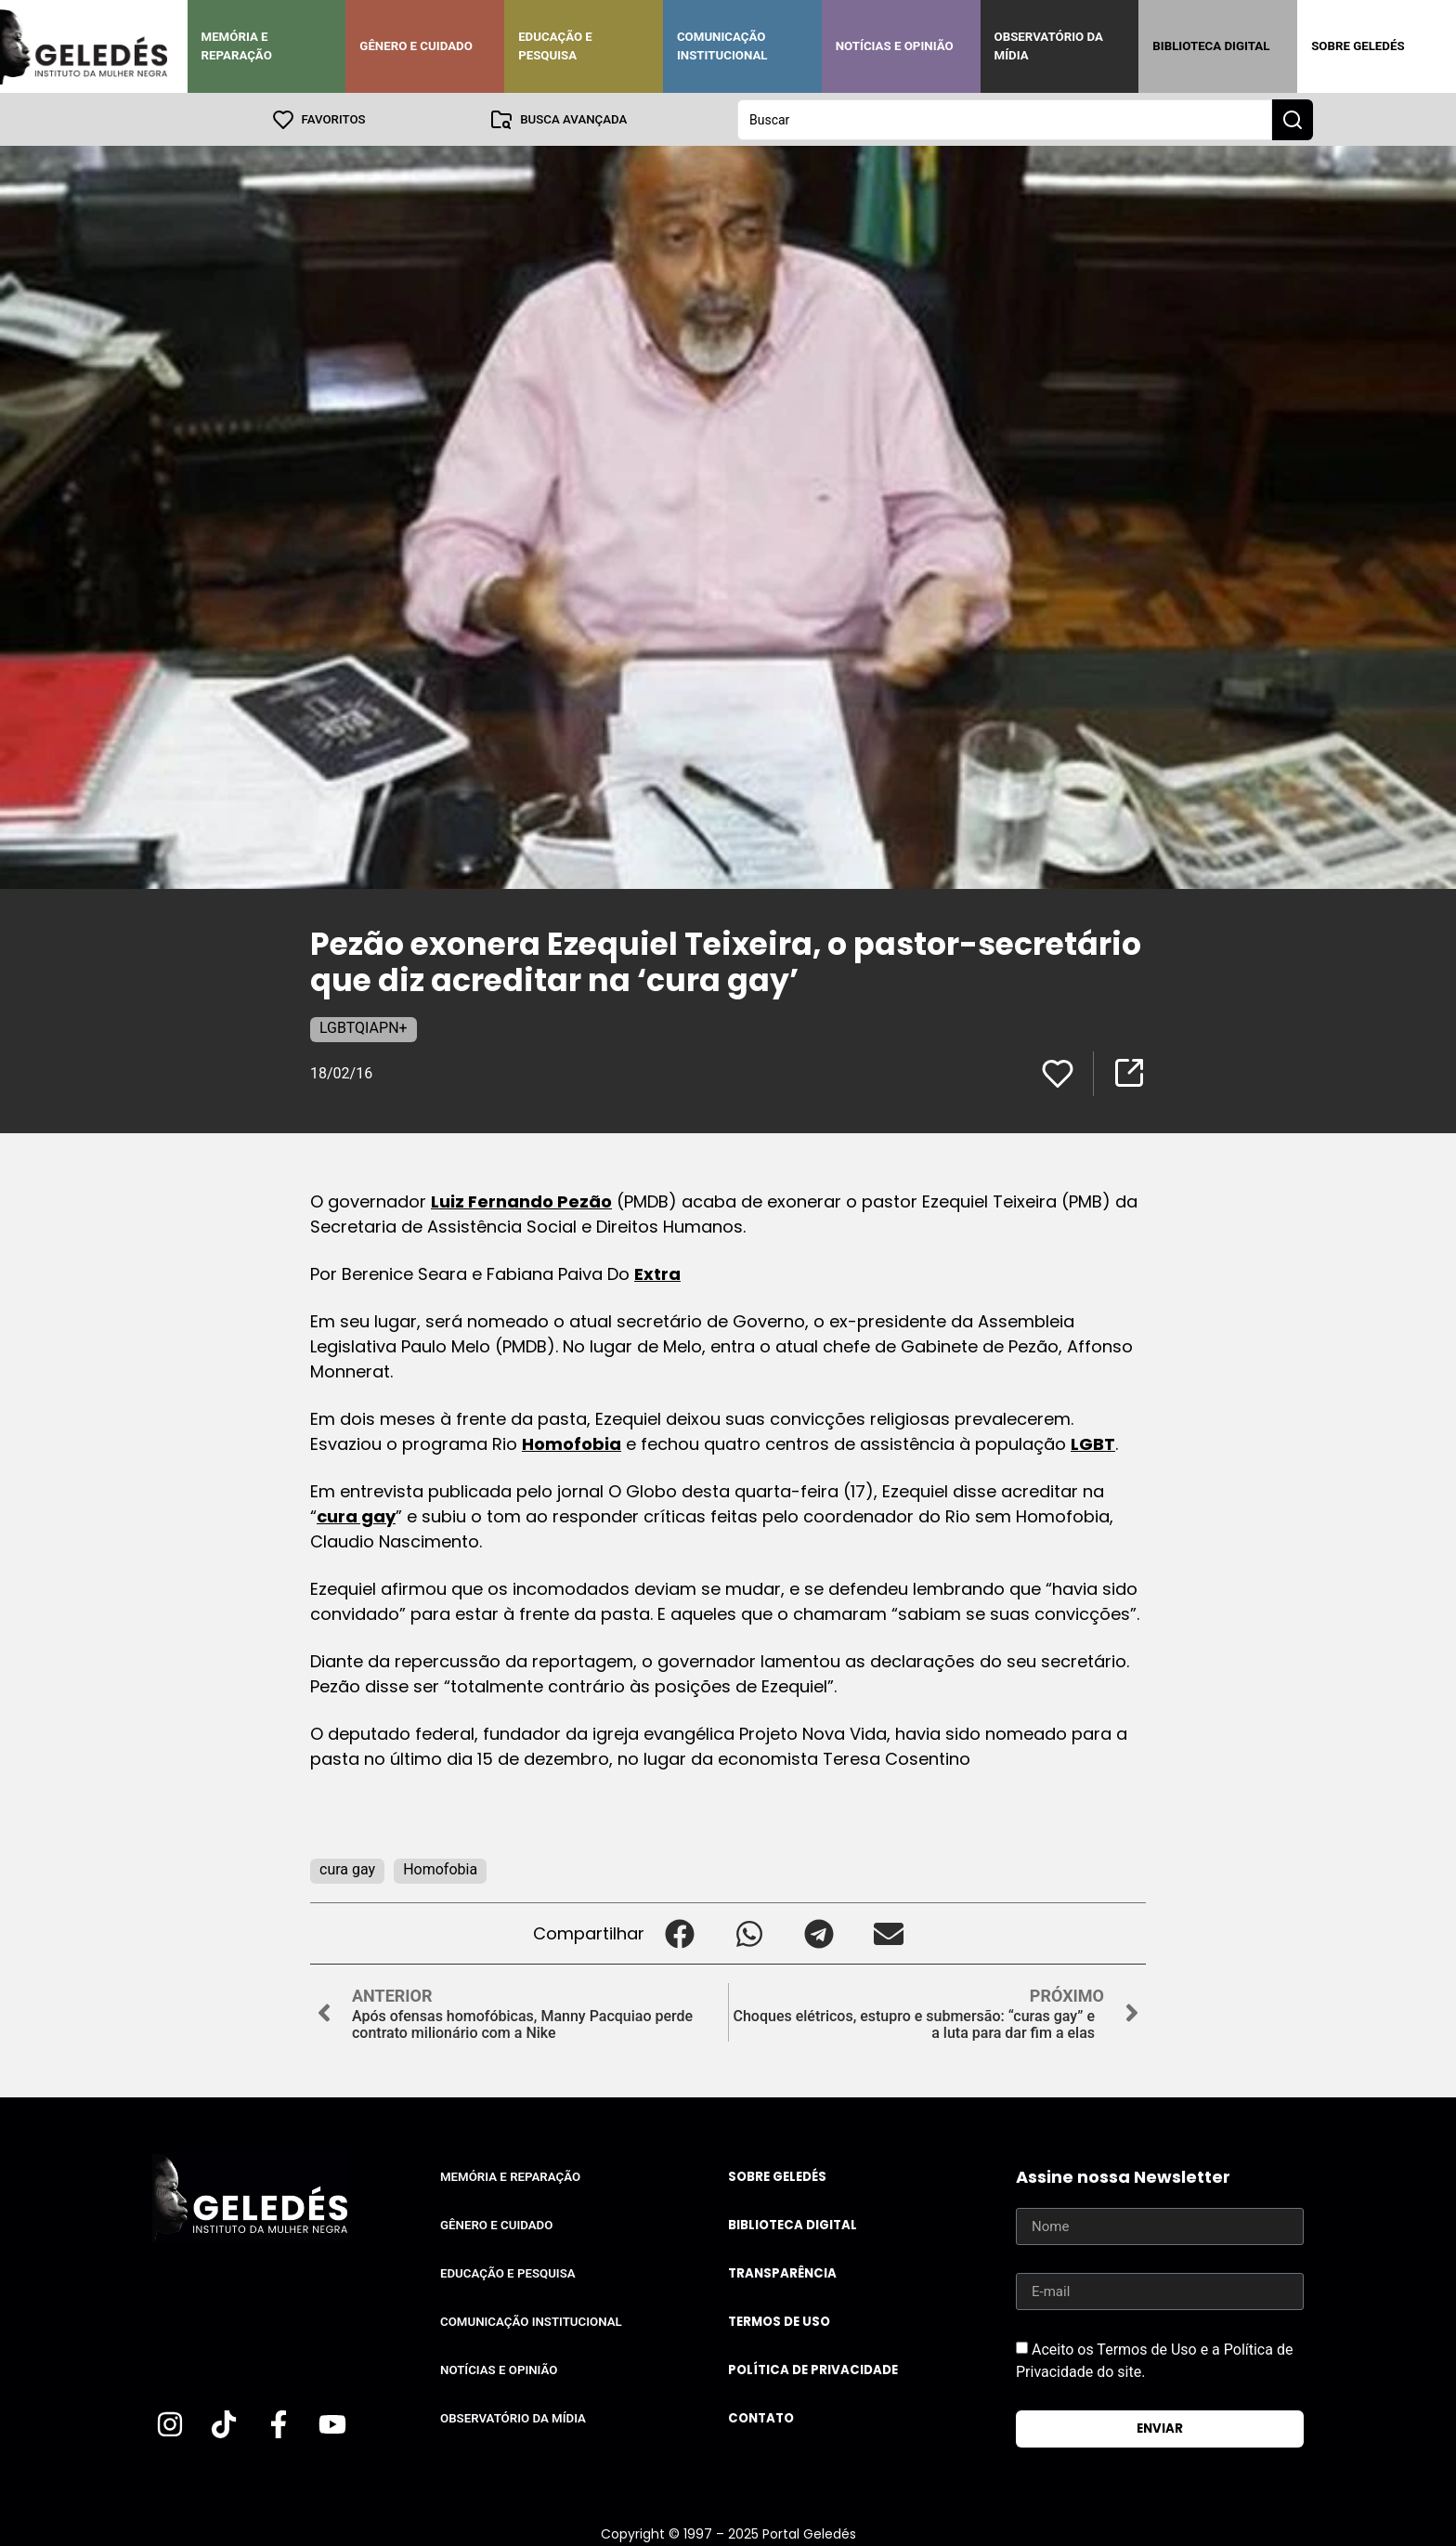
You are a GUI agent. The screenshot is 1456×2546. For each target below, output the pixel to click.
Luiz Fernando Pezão (521, 1200)
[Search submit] (1292, 118)
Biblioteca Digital (1210, 46)
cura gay (356, 1515)
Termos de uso (779, 2321)
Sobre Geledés (1357, 46)
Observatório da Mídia (1048, 46)
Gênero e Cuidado (416, 46)
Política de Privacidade (813, 2369)
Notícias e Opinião (895, 46)
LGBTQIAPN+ (363, 1027)
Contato (761, 2417)
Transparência (782, 2272)
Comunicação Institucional (722, 46)
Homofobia (571, 1443)
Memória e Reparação (237, 46)
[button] (679, 1932)
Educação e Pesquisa (555, 46)
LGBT (1093, 1443)
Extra (657, 1273)
